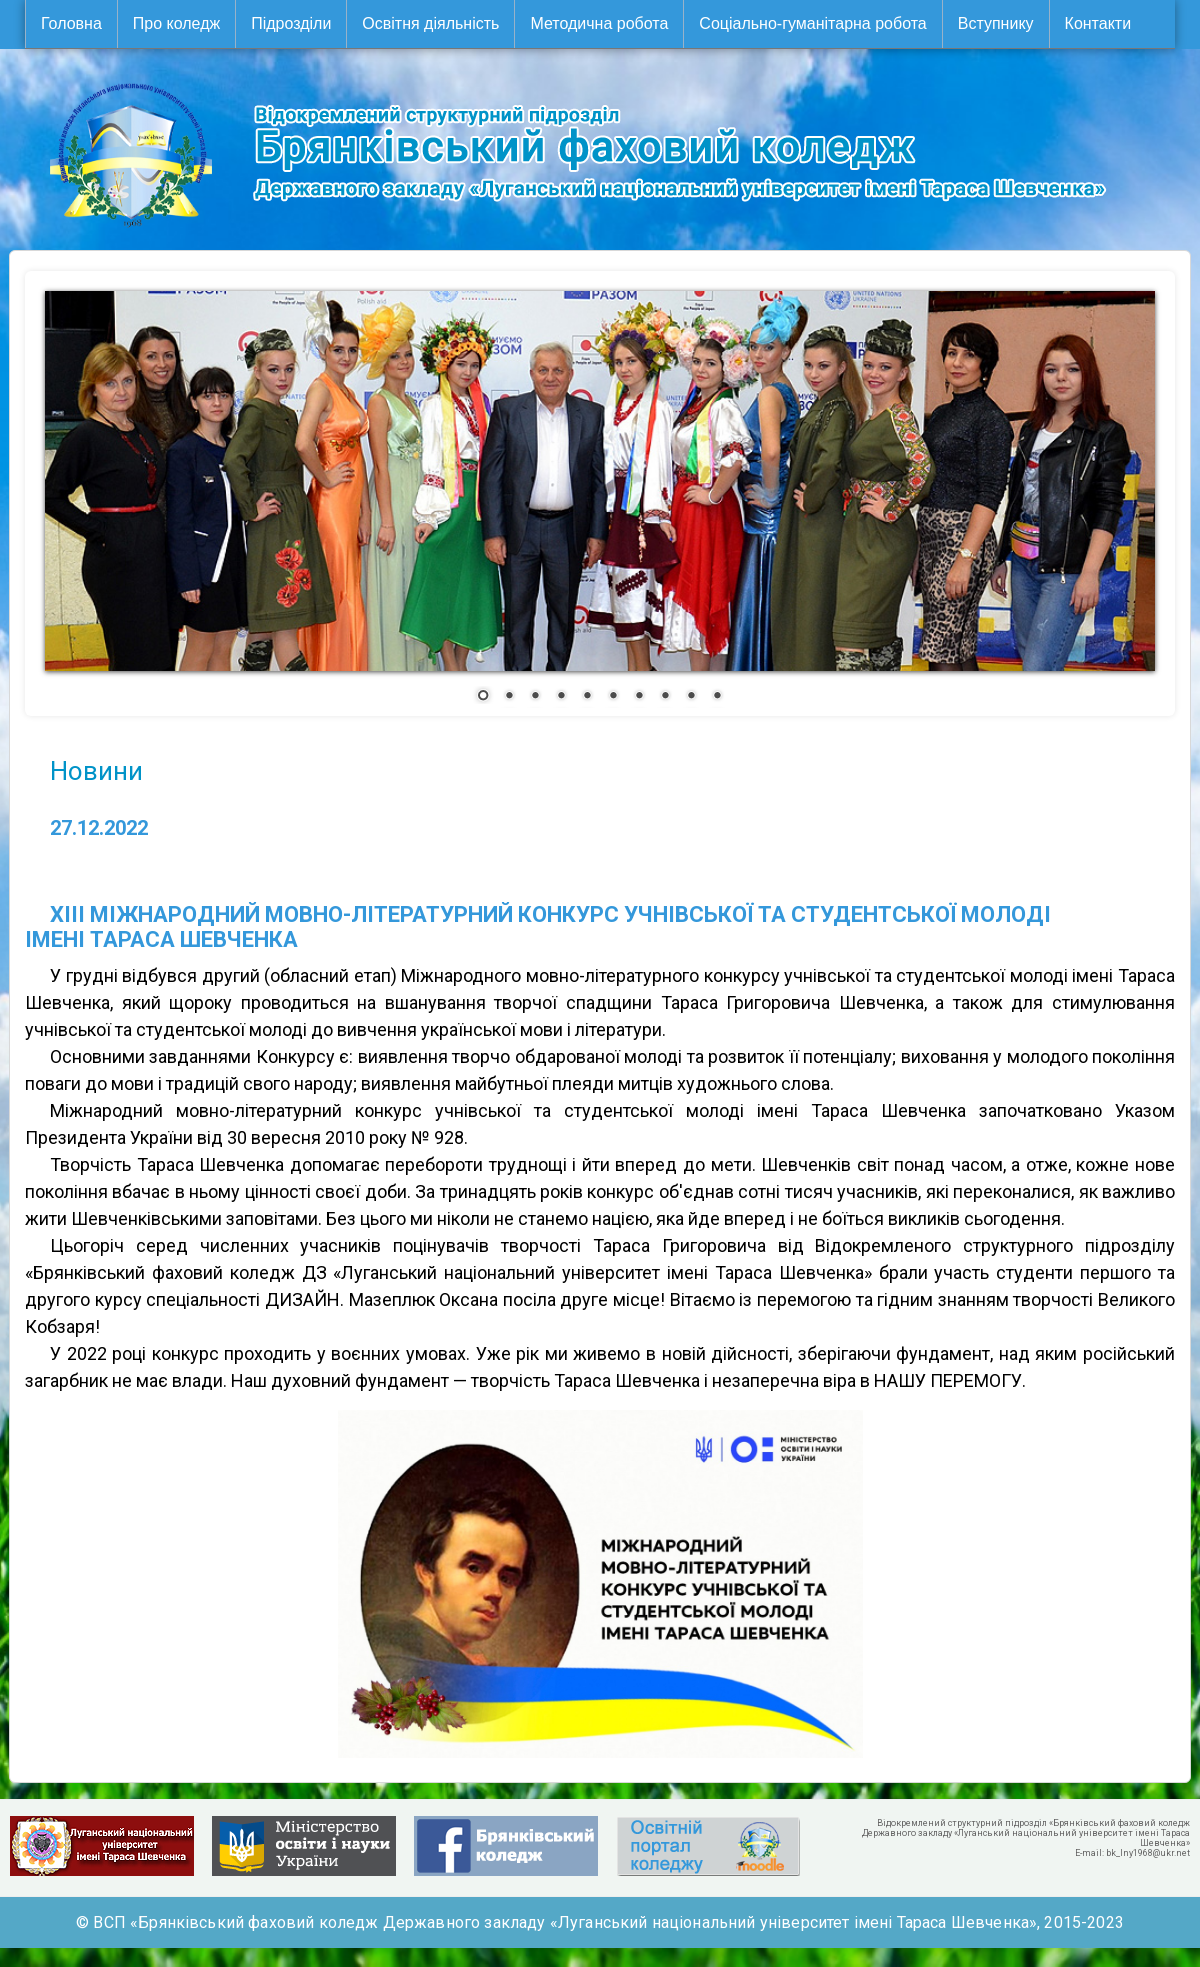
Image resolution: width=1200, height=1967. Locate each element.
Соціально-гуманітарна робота (812, 23)
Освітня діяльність (430, 23)
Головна (71, 23)
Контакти (1098, 23)
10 (717, 697)
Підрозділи (291, 23)
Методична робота (599, 23)
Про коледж (176, 23)
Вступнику (996, 23)
